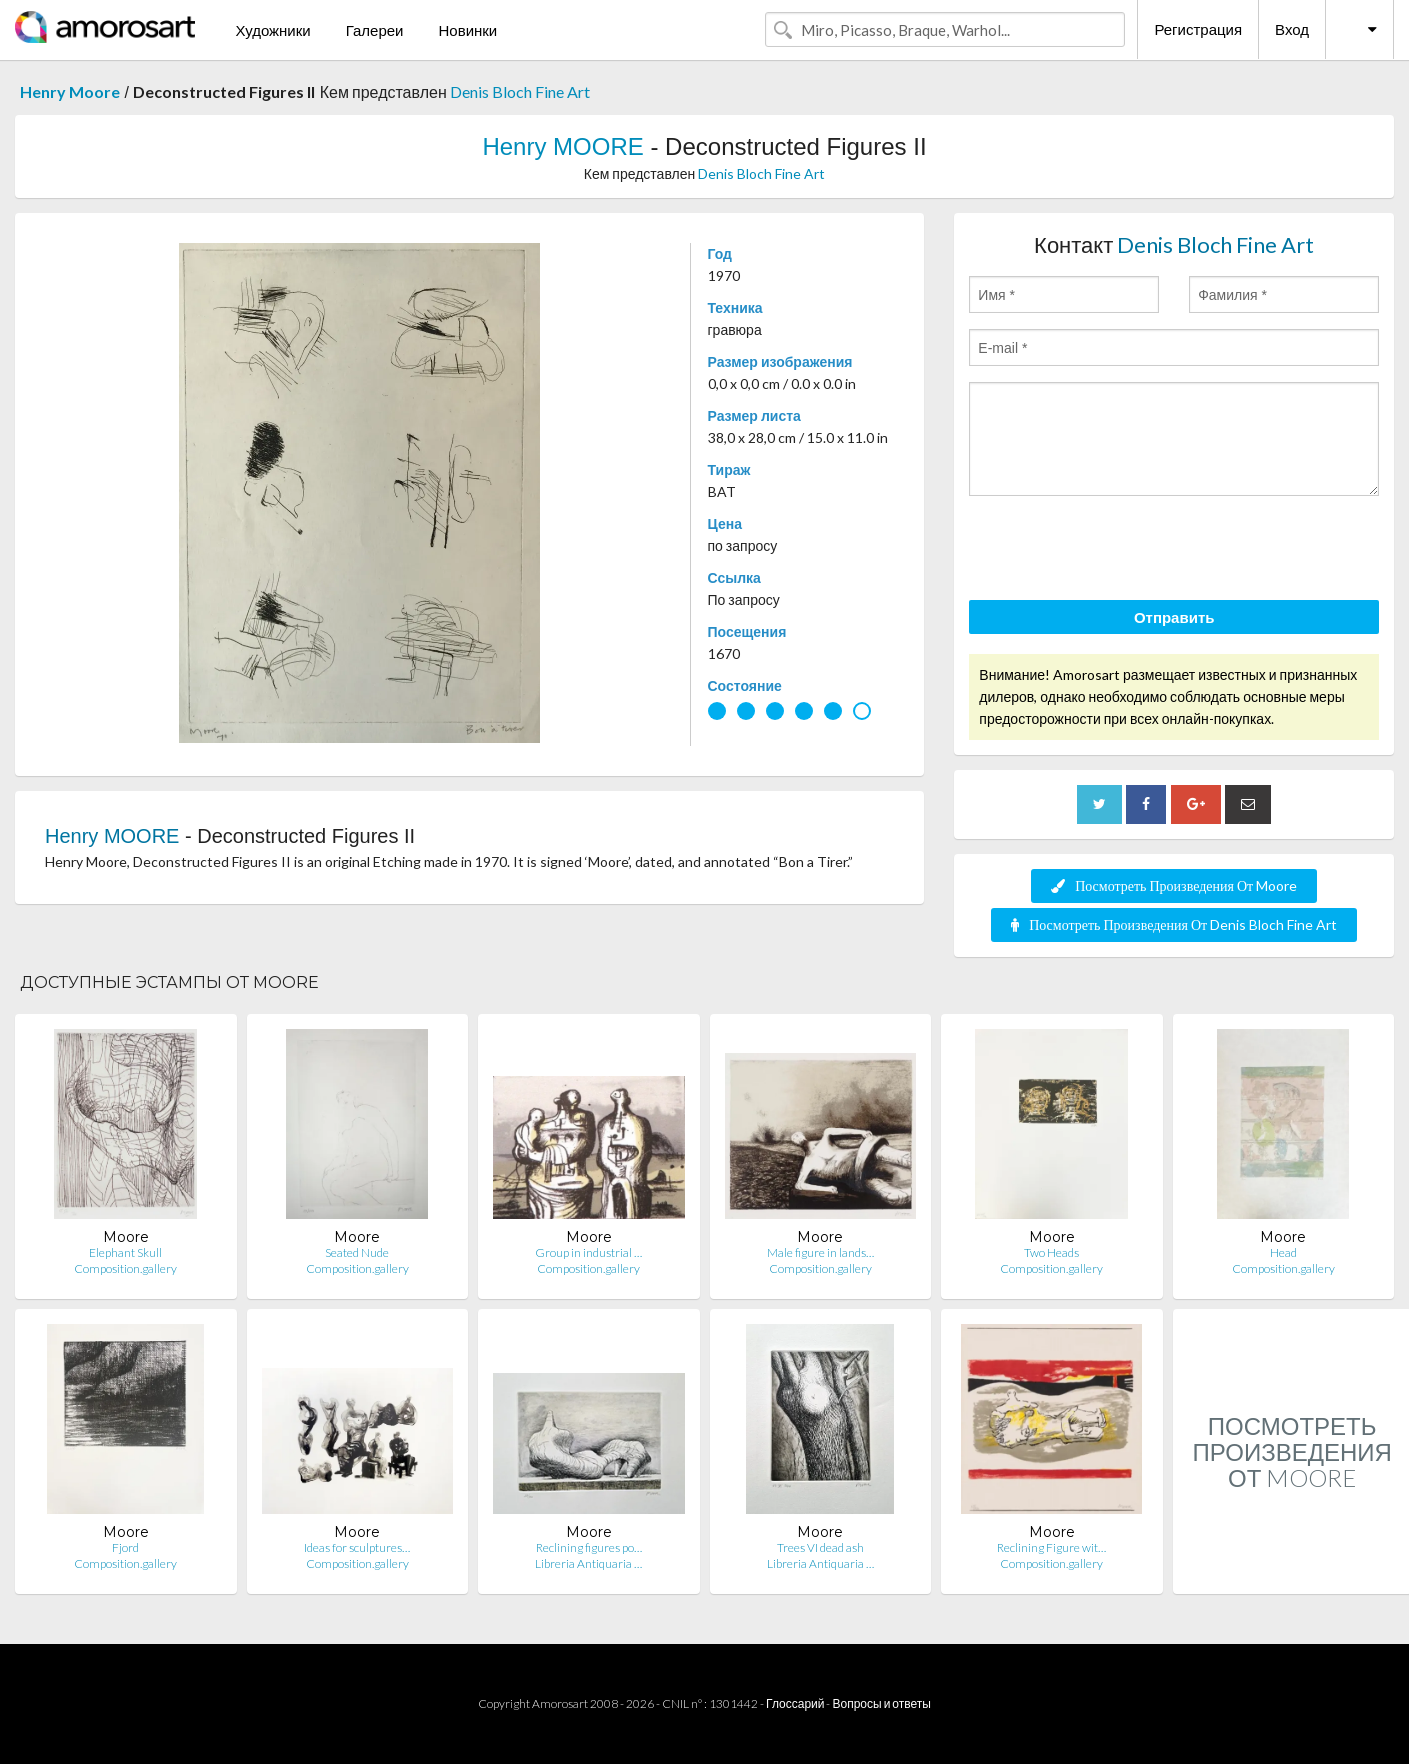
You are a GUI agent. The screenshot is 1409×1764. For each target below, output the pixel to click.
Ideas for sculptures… (357, 1547)
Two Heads (1051, 1252)
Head (1283, 1252)
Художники (272, 30)
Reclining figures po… (589, 1547)
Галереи (375, 30)
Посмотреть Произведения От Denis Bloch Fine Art (1174, 924)
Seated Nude (357, 1252)
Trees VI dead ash (820, 1547)
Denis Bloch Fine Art (520, 91)
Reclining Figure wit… (1051, 1547)
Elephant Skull (125, 1252)
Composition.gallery (125, 1268)
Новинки (467, 30)
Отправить (1174, 617)
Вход (1292, 29)
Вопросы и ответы (881, 1703)
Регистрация (1198, 29)
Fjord (125, 1547)
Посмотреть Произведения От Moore (1174, 885)
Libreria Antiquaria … (588, 1563)
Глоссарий (795, 1703)
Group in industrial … (588, 1252)
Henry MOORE (562, 146)
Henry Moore (70, 91)
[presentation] (1121, 551)
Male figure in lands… (820, 1252)
